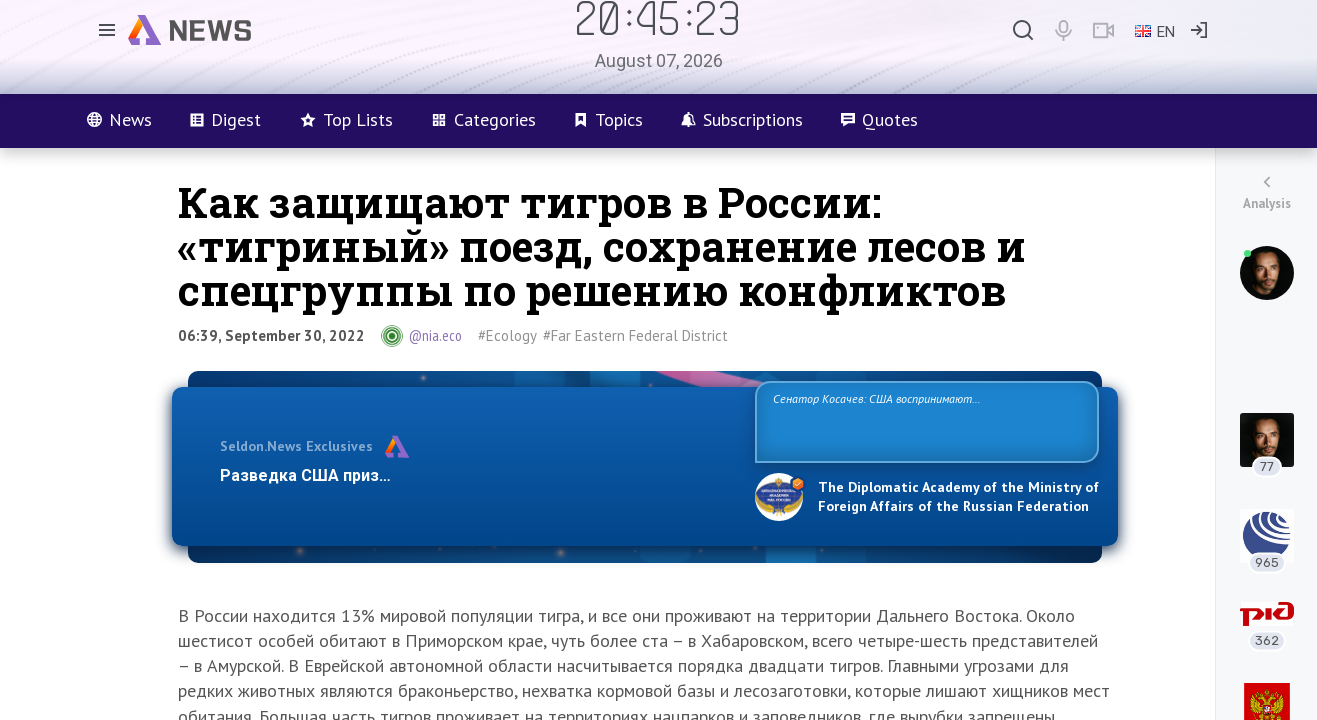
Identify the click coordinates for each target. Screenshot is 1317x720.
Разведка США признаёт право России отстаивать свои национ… (477, 475)
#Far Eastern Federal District (635, 335)
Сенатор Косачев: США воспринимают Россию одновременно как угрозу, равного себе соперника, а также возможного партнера (924, 420)
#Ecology (507, 335)
